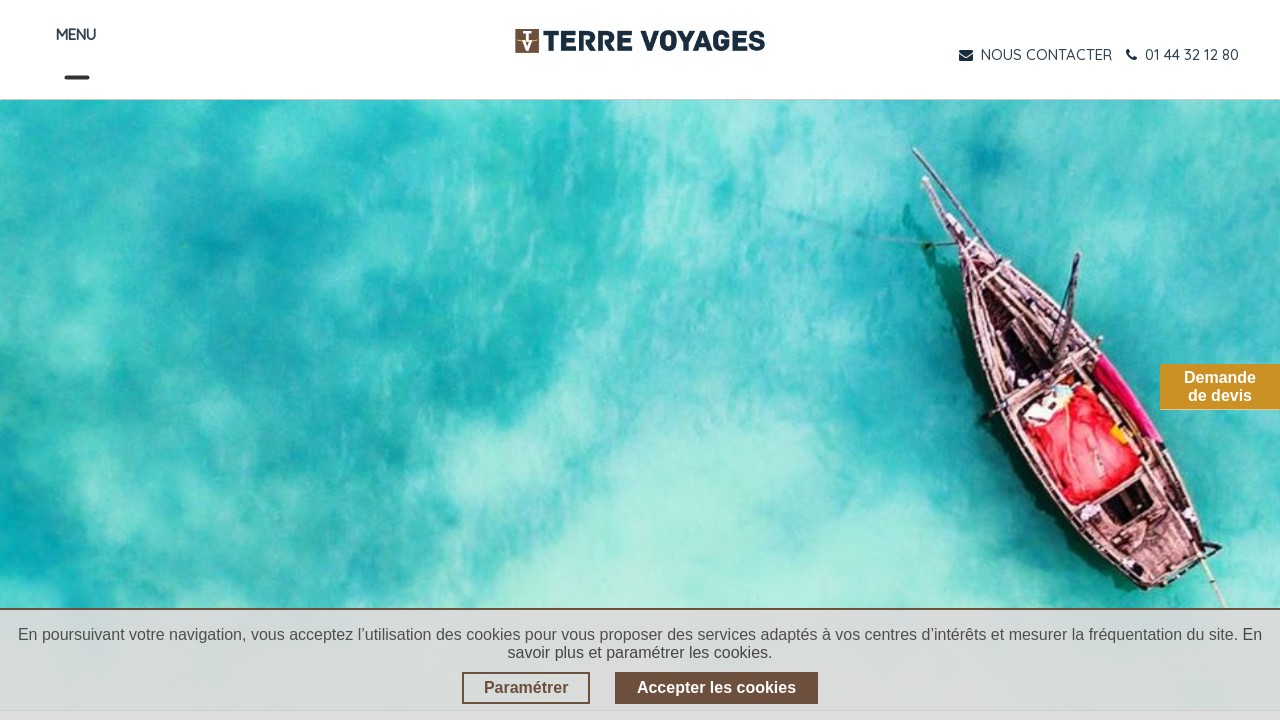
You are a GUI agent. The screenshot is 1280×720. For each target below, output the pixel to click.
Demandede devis (1220, 386)
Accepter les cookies (716, 687)
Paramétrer (526, 687)
